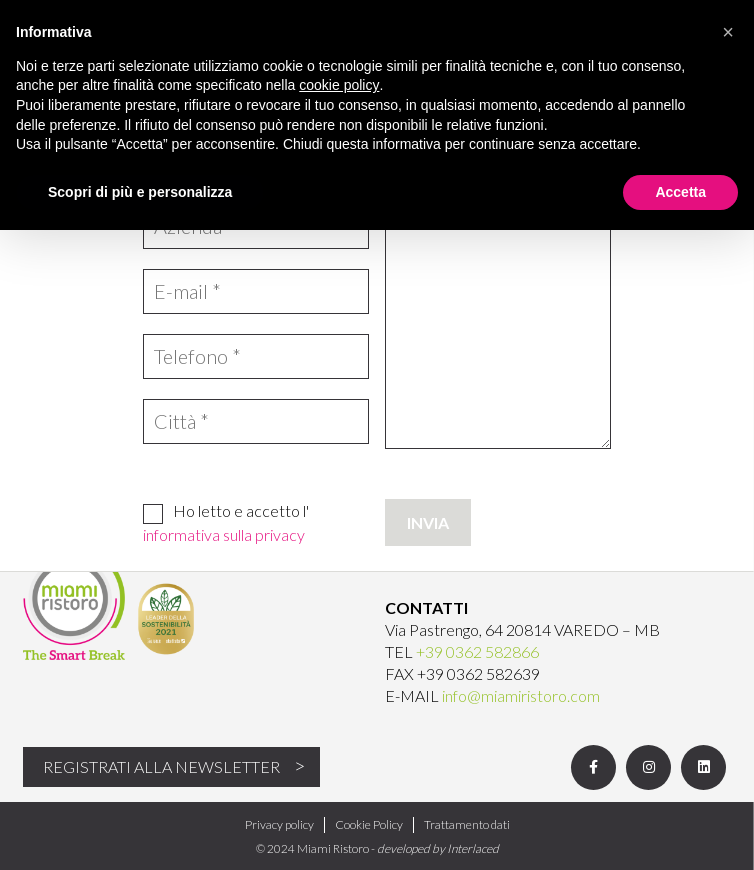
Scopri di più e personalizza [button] (140, 192)
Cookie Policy (369, 824)
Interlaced (473, 848)
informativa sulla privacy (224, 534)
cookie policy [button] (339, 85)
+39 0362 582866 (477, 651)
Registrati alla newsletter (161, 766)
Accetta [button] (680, 192)
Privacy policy (279, 824)
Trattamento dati (467, 824)
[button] (728, 32)
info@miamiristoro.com (521, 695)
